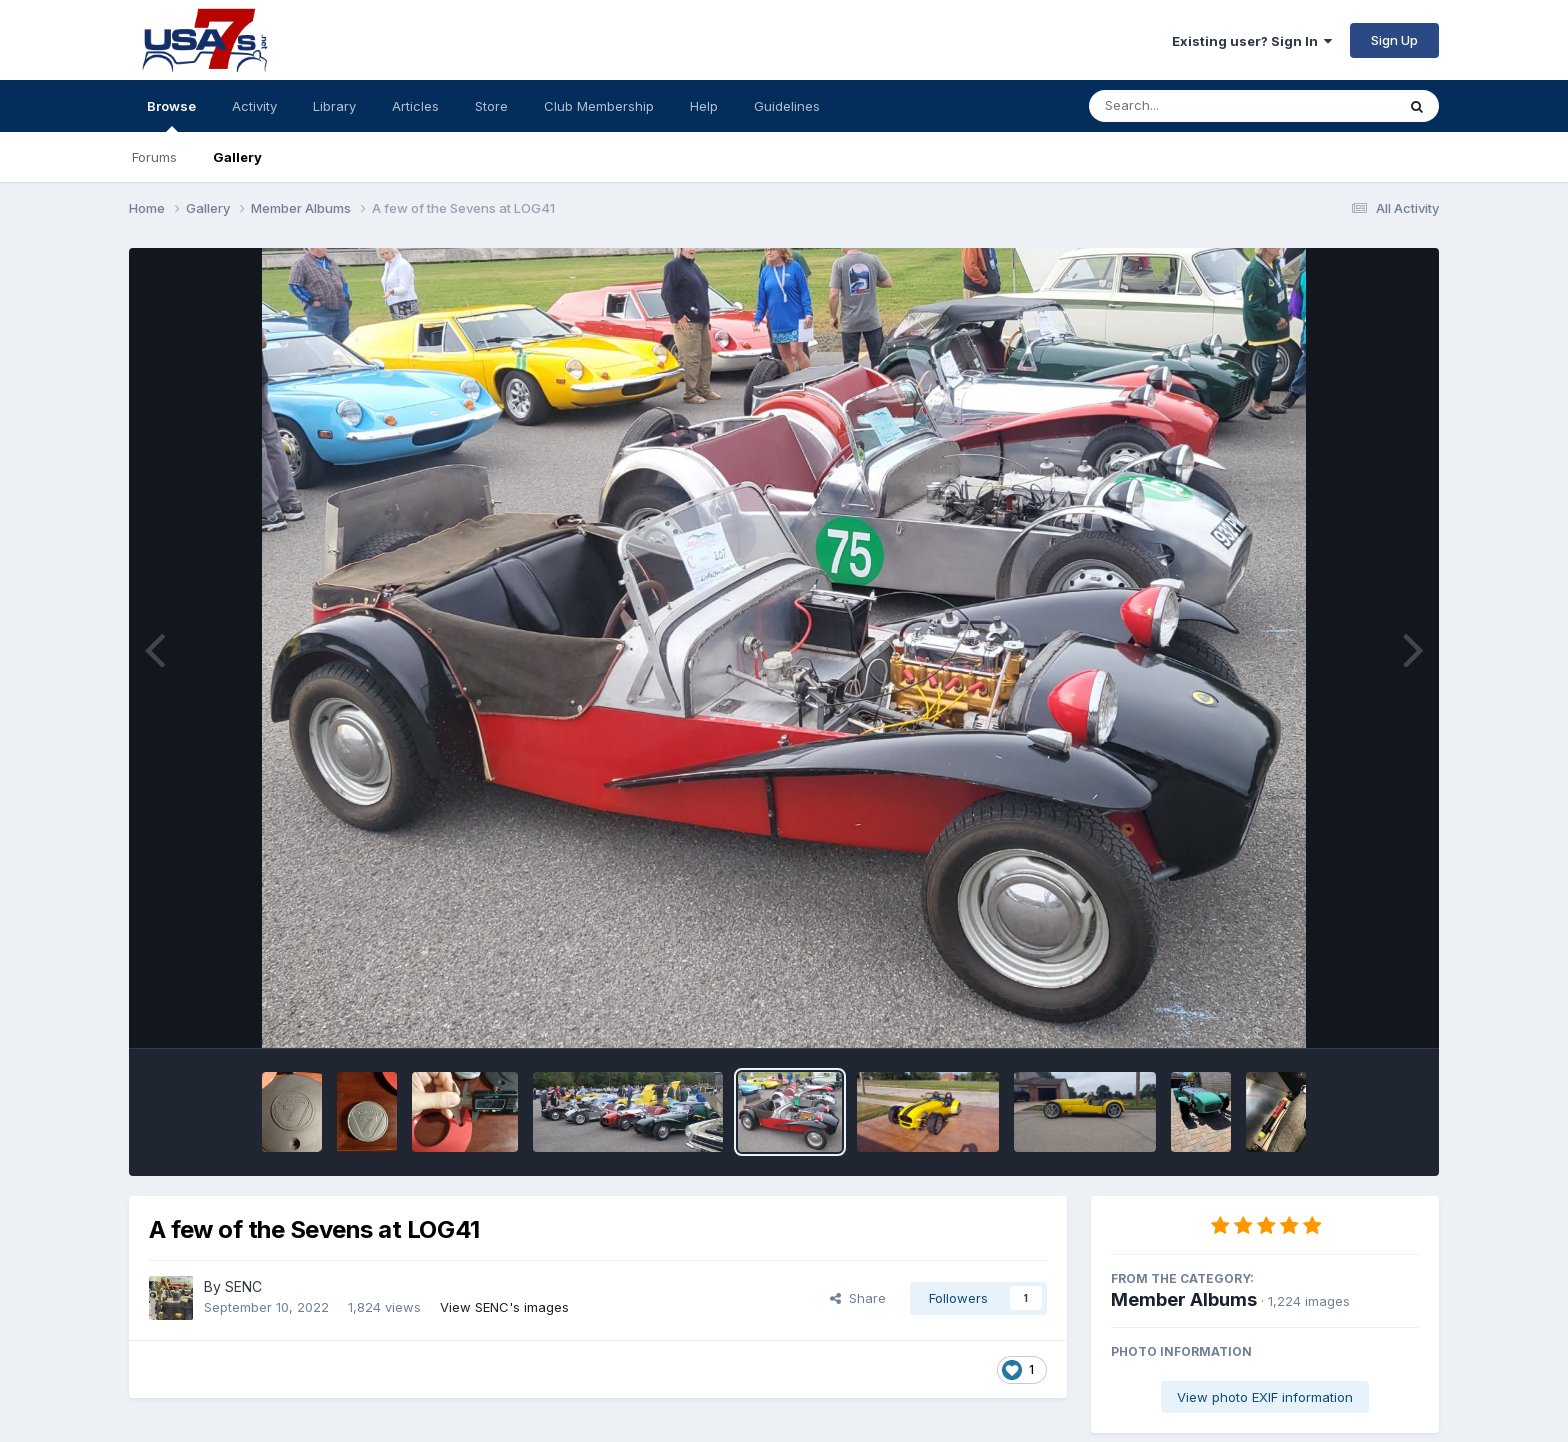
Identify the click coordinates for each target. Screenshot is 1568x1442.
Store (491, 106)
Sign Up (1394, 40)
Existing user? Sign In (1252, 41)
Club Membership (599, 106)
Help (704, 106)
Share (858, 1298)
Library (334, 106)
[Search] (1187, 106)
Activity (254, 106)
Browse (171, 115)
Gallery (237, 157)
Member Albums (1184, 1299)
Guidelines (787, 106)
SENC (243, 1286)
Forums (154, 157)
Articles (415, 106)
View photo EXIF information (1265, 1397)
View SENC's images (504, 1307)
